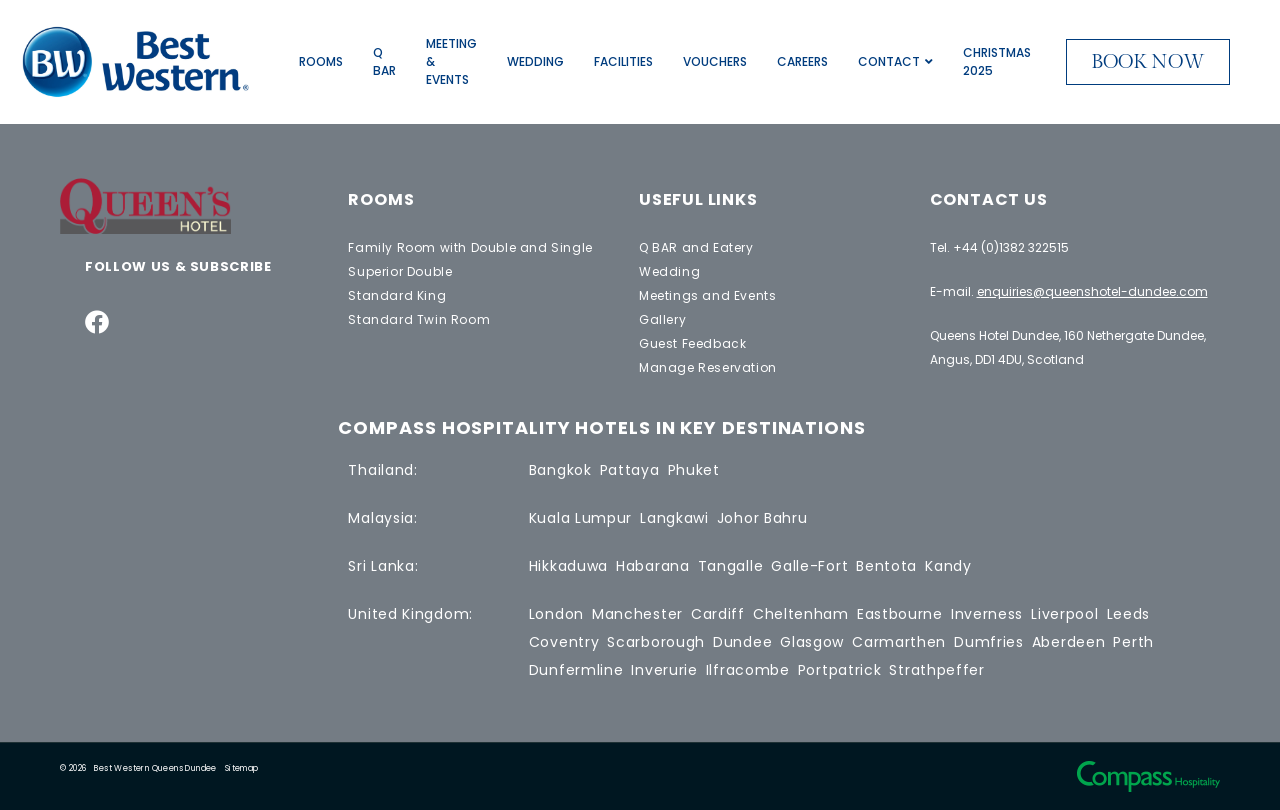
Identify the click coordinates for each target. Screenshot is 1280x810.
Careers (802, 61)
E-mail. (1069, 291)
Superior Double (400, 271)
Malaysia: (382, 518)
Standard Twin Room (419, 319)
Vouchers (715, 61)
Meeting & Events (451, 61)
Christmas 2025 (997, 61)
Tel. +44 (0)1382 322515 (999, 247)
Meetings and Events (707, 295)
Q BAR (384, 61)
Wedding (535, 61)
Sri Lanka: (383, 566)
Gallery (662, 319)
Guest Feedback (692, 343)
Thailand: (382, 470)
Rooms (321, 61)
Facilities (623, 61)
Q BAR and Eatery (696, 247)
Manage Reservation (708, 367)
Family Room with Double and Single (470, 247)
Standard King (397, 295)
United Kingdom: (410, 614)
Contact (895, 61)
